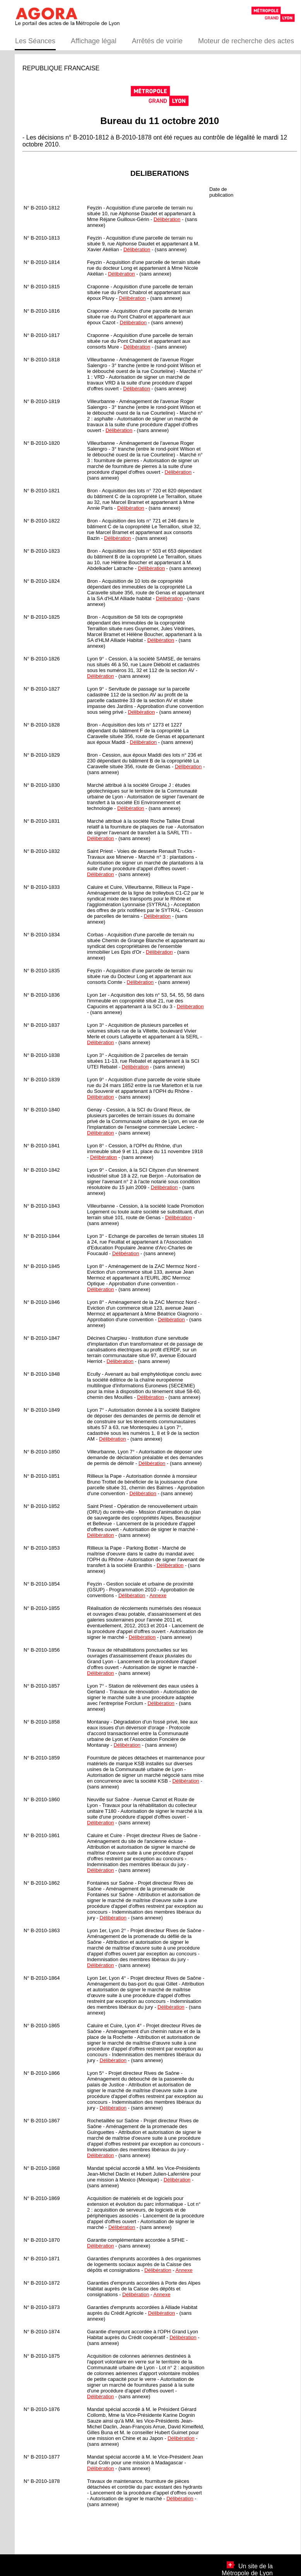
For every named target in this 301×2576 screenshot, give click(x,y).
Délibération (167, 219)
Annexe (157, 1595)
